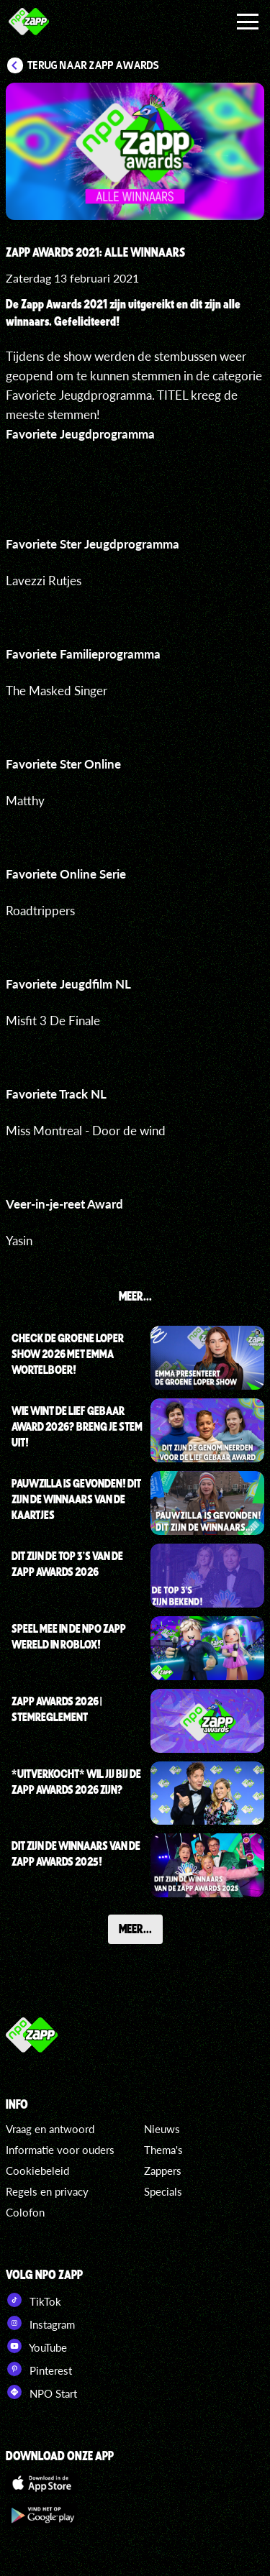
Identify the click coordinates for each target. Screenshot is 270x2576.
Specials (163, 2191)
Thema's (163, 2149)
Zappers (162, 2170)
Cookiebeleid (37, 2170)
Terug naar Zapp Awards (93, 65)
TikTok (33, 2300)
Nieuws (162, 2128)
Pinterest (39, 2369)
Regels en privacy (47, 2191)
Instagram (40, 2323)
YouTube (36, 2346)
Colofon (25, 2212)
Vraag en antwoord (50, 2128)
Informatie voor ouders (60, 2149)
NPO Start (41, 2392)
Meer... (135, 1928)
